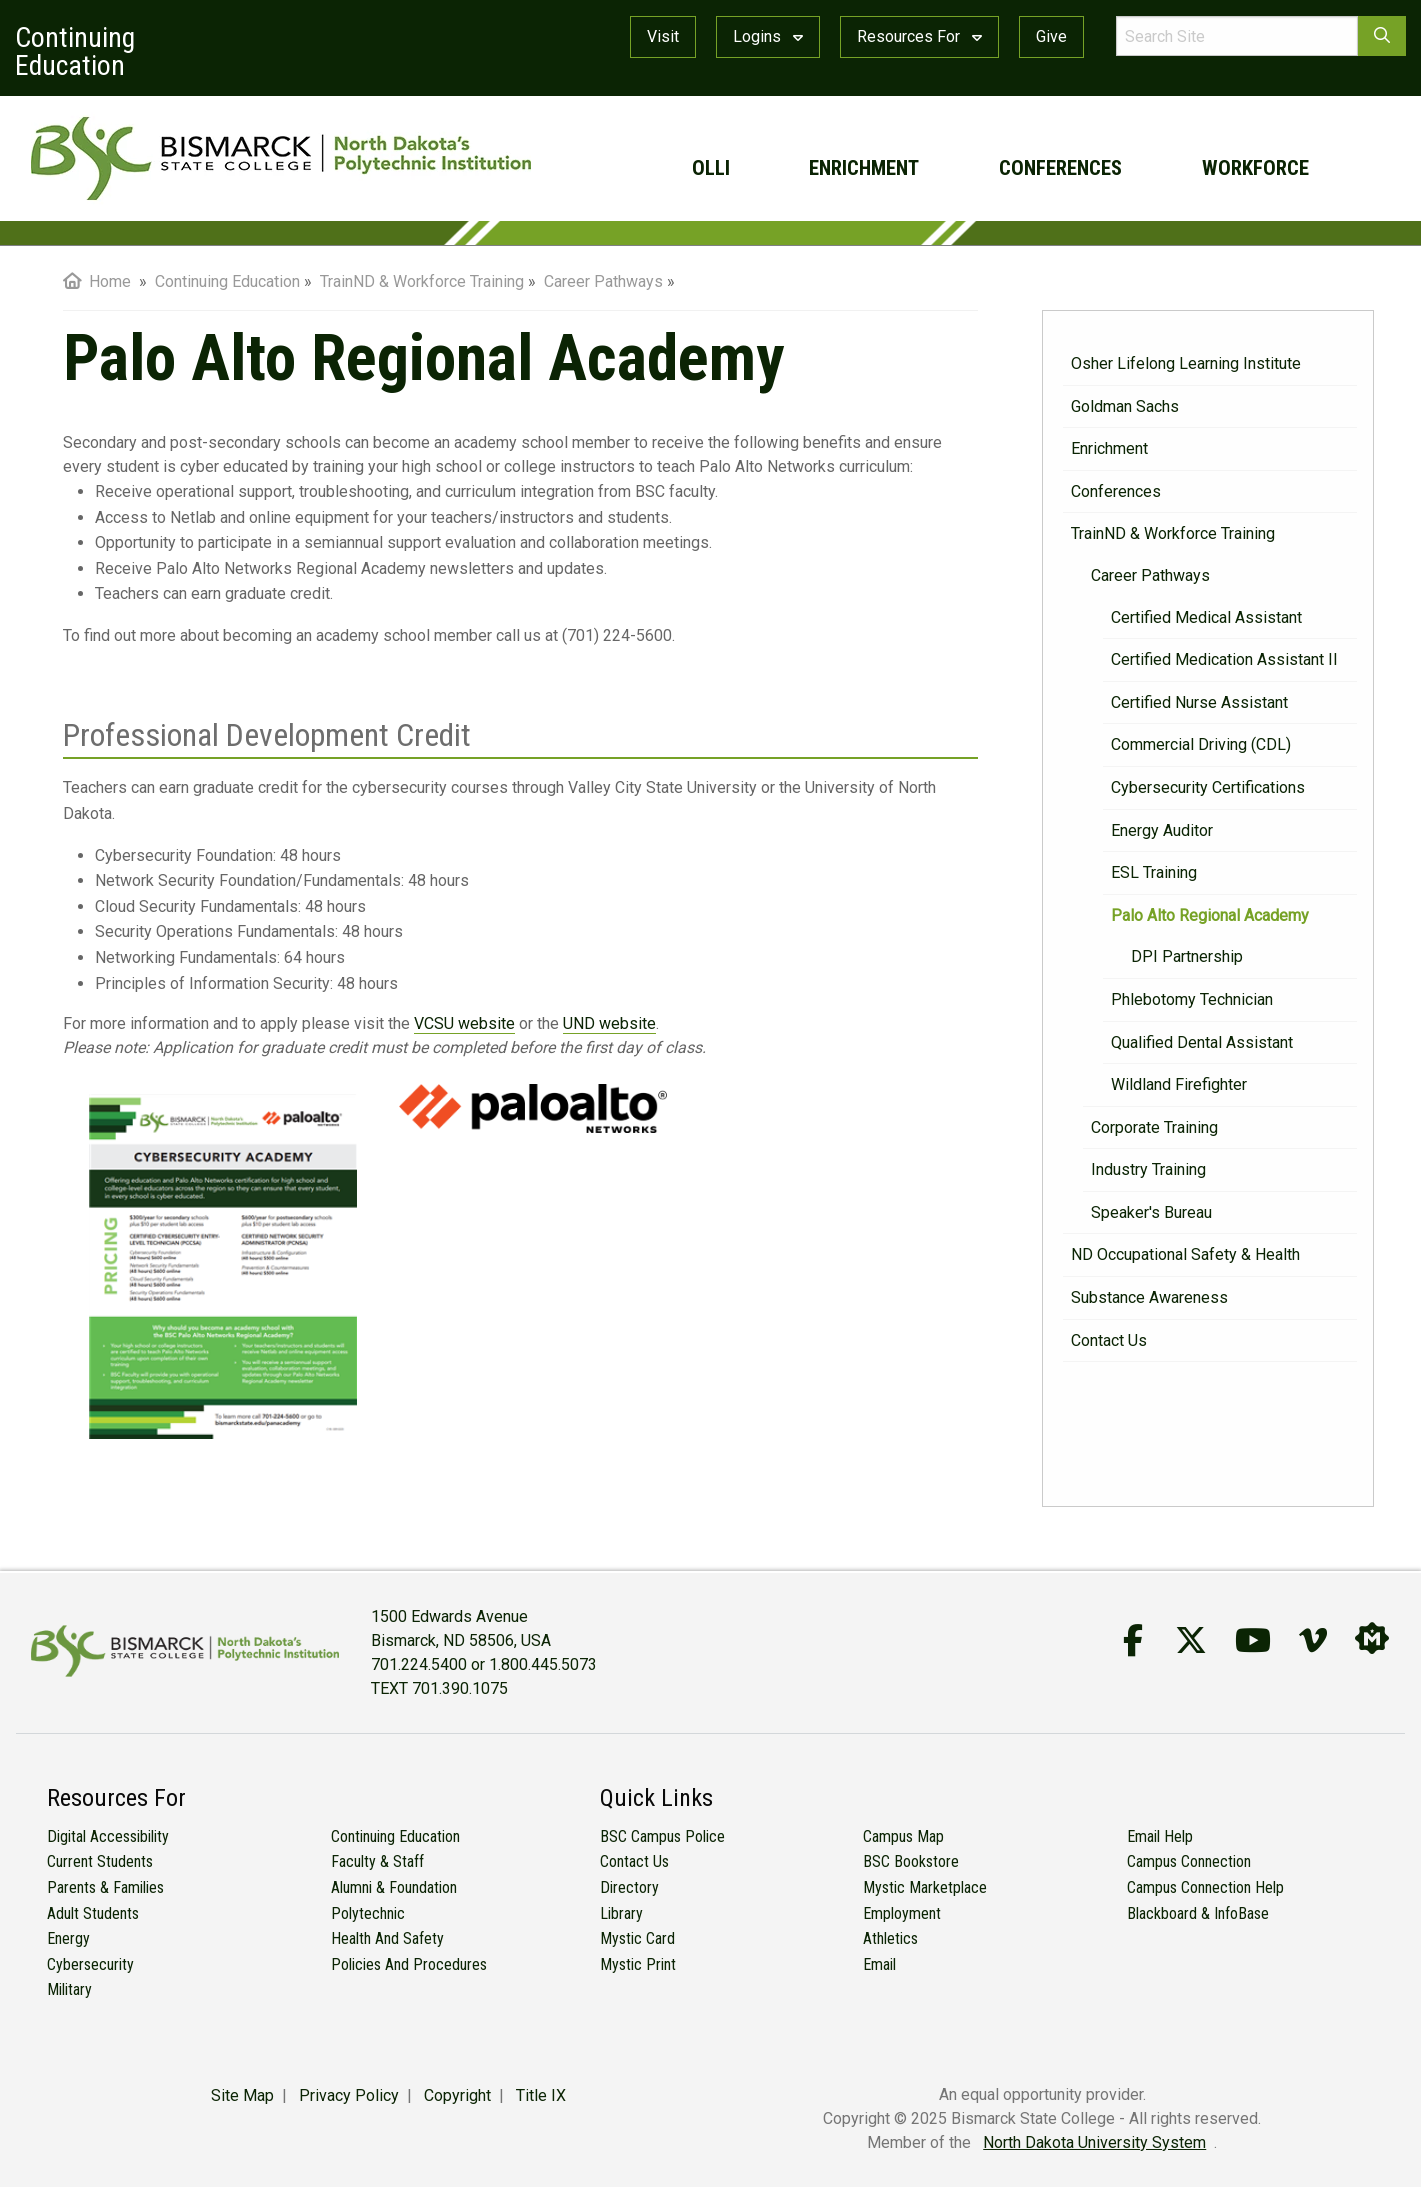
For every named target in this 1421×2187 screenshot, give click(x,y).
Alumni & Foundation (394, 1887)
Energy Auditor (1162, 830)
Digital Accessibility (108, 1836)
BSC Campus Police (662, 1836)
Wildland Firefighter (1179, 1084)
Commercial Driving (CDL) (1201, 744)
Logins (768, 36)
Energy (68, 1938)
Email (879, 1964)
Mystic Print (638, 1964)
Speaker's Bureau (1151, 1212)
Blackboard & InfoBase (1198, 1913)
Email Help (1160, 1836)
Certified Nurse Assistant (1199, 702)
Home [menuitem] (97, 281)
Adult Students (93, 1913)
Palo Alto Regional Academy (1210, 915)
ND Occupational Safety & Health (1185, 1254)
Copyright (457, 2095)
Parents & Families (105, 1887)
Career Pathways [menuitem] (603, 281)
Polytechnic (368, 1913)
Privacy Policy (349, 2095)
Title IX (541, 2095)
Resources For (919, 36)
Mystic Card (637, 1938)
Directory (629, 1887)
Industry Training (1148, 1169)
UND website (609, 1023)
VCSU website (464, 1023)
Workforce (1255, 168)
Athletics (890, 1938)
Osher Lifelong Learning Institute (1186, 363)
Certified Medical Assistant (1206, 617)
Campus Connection (1189, 1861)
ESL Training (1154, 872)
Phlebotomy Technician (1192, 999)
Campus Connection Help (1205, 1887)
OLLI (711, 168)
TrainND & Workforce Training (1173, 533)
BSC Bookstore (911, 1861)
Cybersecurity (90, 1964)
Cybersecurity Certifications (1208, 787)
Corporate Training (1154, 1127)
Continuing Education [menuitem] (227, 281)
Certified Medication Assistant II (1224, 659)
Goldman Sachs (1125, 406)
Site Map (242, 2095)
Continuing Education (395, 1836)
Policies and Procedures (409, 1964)
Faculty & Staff (377, 1861)
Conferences (1060, 168)
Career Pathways (1150, 575)
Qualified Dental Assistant (1202, 1042)
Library (621, 1913)
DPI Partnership (1187, 956)
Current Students (100, 1861)
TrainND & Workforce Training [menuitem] (422, 281)
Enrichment (864, 168)
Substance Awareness (1149, 1297)
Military (69, 1989)
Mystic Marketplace (925, 1887)
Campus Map (903, 1836)
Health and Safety (387, 1938)
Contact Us (1109, 1340)
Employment (902, 1913)
